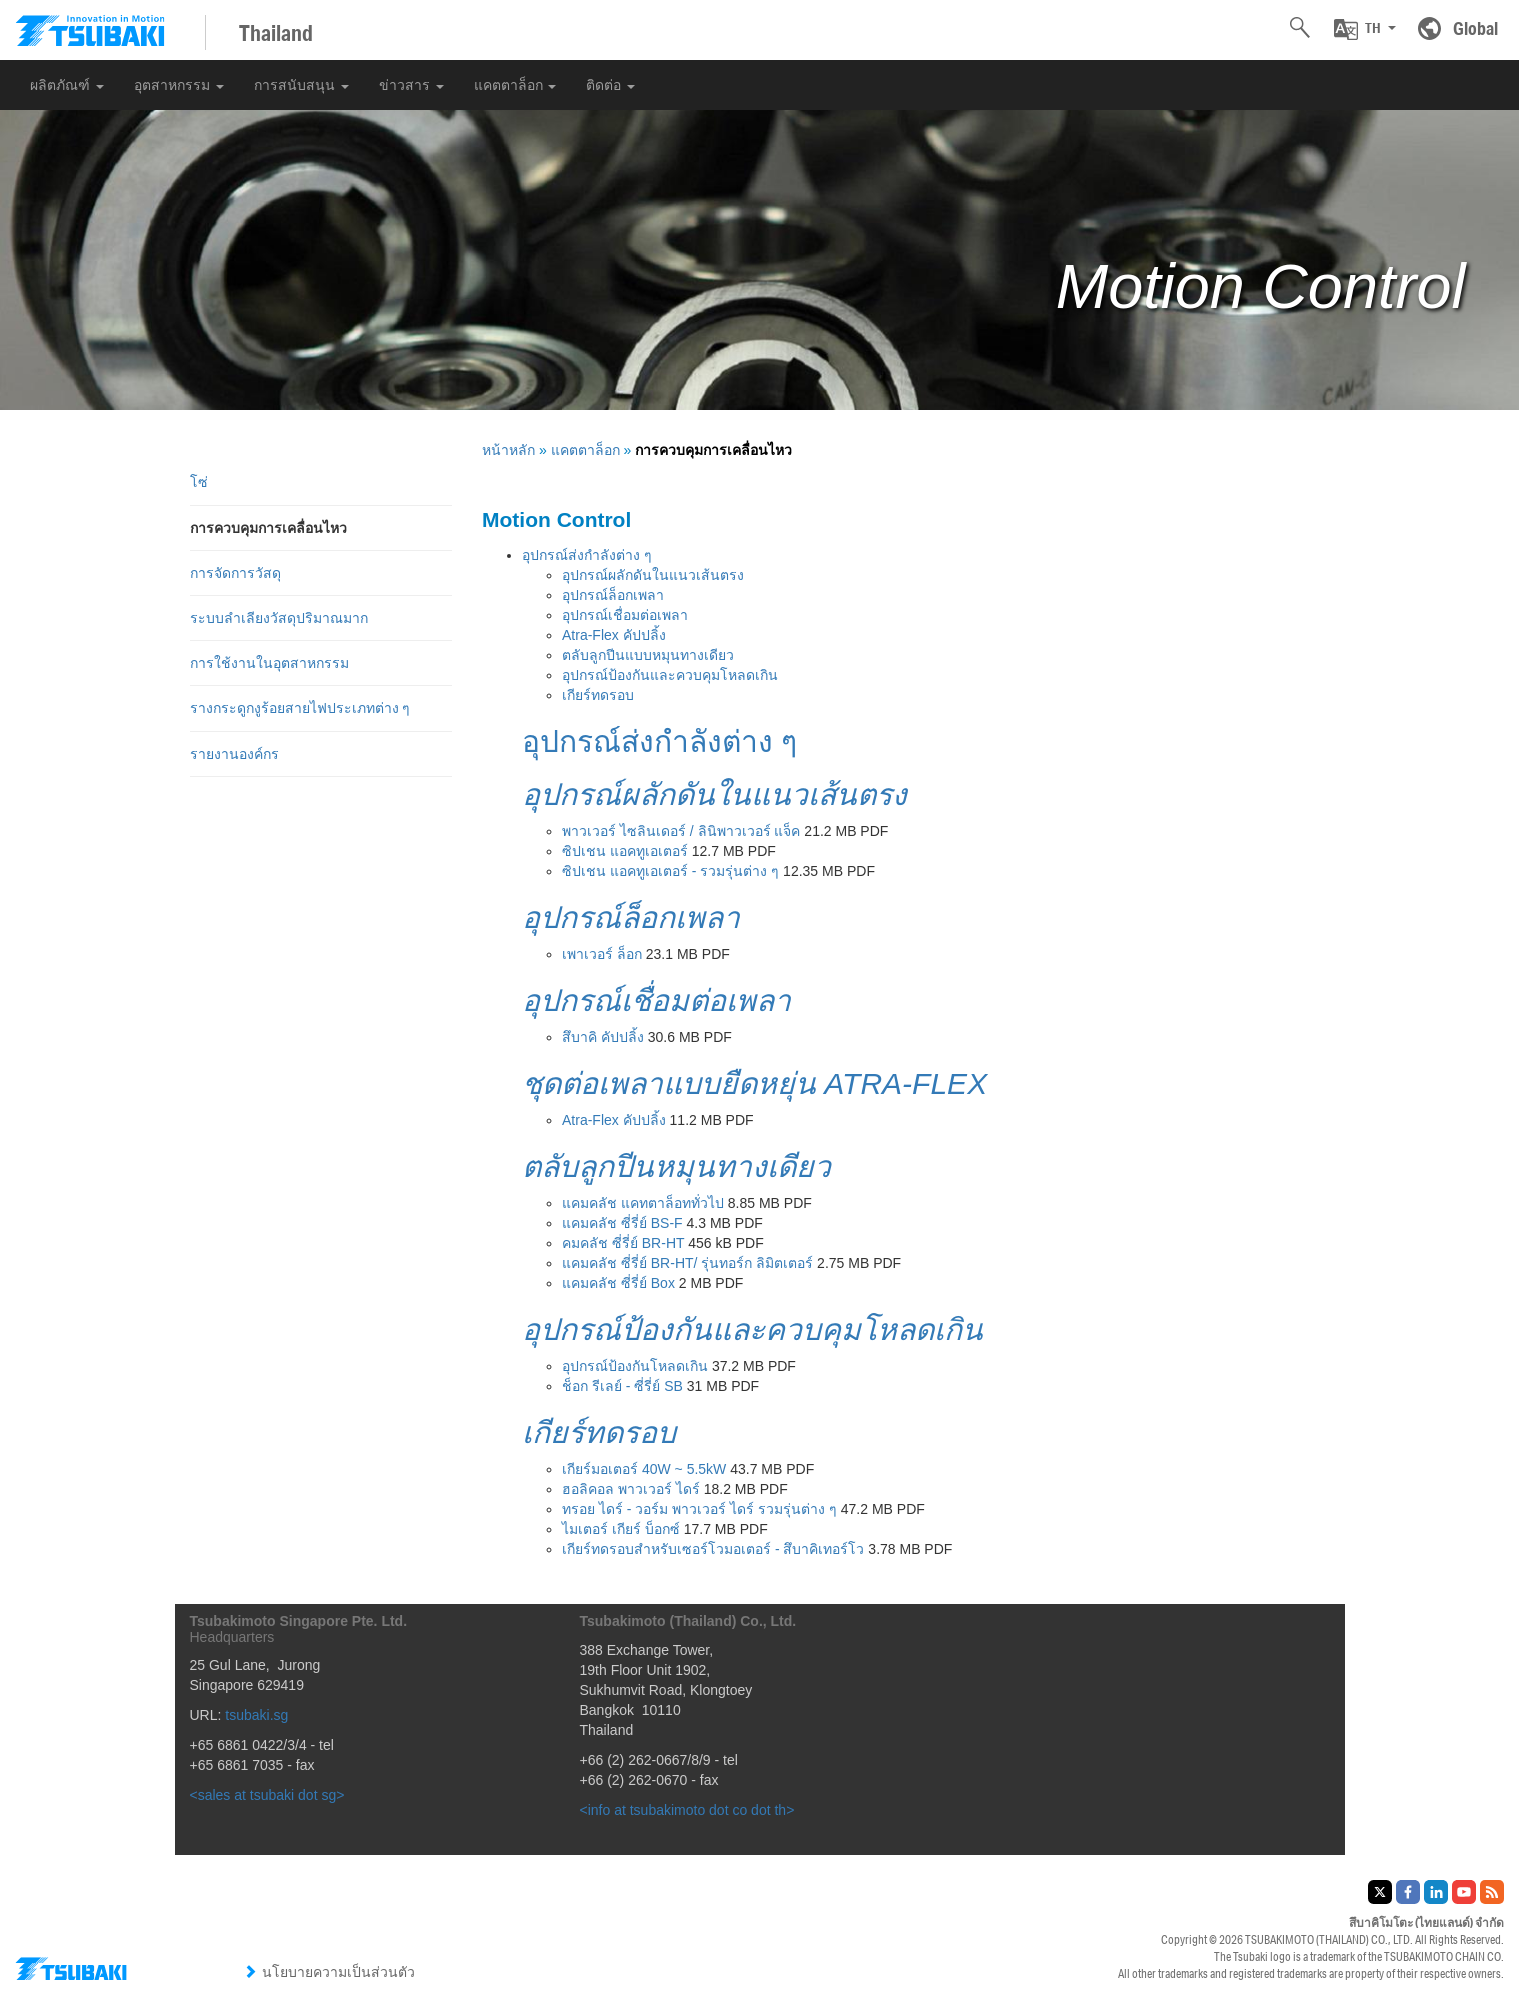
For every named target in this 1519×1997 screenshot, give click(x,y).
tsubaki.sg (256, 1715)
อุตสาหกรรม (179, 85)
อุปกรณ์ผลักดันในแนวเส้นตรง (653, 575)
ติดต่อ (610, 85)
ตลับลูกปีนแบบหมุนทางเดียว (648, 655)
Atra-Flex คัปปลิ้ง (614, 635)
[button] (1365, 29)
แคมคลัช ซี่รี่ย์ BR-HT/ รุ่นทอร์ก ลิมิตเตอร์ (687, 1263)
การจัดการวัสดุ (235, 573)
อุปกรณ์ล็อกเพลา (613, 595)
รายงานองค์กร (234, 754)
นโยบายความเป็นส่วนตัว (329, 1972)
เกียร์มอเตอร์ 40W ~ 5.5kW (644, 1469)
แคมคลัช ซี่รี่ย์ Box (618, 1283)
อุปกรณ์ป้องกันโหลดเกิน (635, 1366)
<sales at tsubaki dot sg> (267, 1795)
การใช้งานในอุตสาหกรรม (269, 663)
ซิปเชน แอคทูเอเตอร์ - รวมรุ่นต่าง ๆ (670, 871)
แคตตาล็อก (515, 85)
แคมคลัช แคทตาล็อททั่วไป (643, 1203)
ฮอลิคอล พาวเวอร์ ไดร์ (631, 1489)
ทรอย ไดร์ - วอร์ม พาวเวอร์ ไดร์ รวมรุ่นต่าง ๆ (699, 1509)
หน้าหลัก (508, 450)
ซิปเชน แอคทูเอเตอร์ (625, 851)
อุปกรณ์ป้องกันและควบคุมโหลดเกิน (670, 675)
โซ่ (199, 482)
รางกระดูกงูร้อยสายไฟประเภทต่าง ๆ (300, 708)
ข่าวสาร (411, 85)
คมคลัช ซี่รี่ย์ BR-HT (623, 1243)
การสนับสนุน (301, 85)
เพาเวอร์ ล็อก (602, 954)
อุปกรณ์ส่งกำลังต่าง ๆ (587, 555)
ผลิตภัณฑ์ (67, 85)
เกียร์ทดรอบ (598, 695)
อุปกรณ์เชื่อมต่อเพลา (625, 615)
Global (1475, 28)
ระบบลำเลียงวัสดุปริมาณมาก (279, 618)
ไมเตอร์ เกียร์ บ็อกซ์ (621, 1529)
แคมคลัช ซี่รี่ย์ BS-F (622, 1223)
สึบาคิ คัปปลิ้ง (603, 1037)
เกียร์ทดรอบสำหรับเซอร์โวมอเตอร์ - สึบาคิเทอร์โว (713, 1549)
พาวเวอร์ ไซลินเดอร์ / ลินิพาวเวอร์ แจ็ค (681, 831)
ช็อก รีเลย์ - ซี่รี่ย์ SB (622, 1386)
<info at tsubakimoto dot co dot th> (687, 1810)
